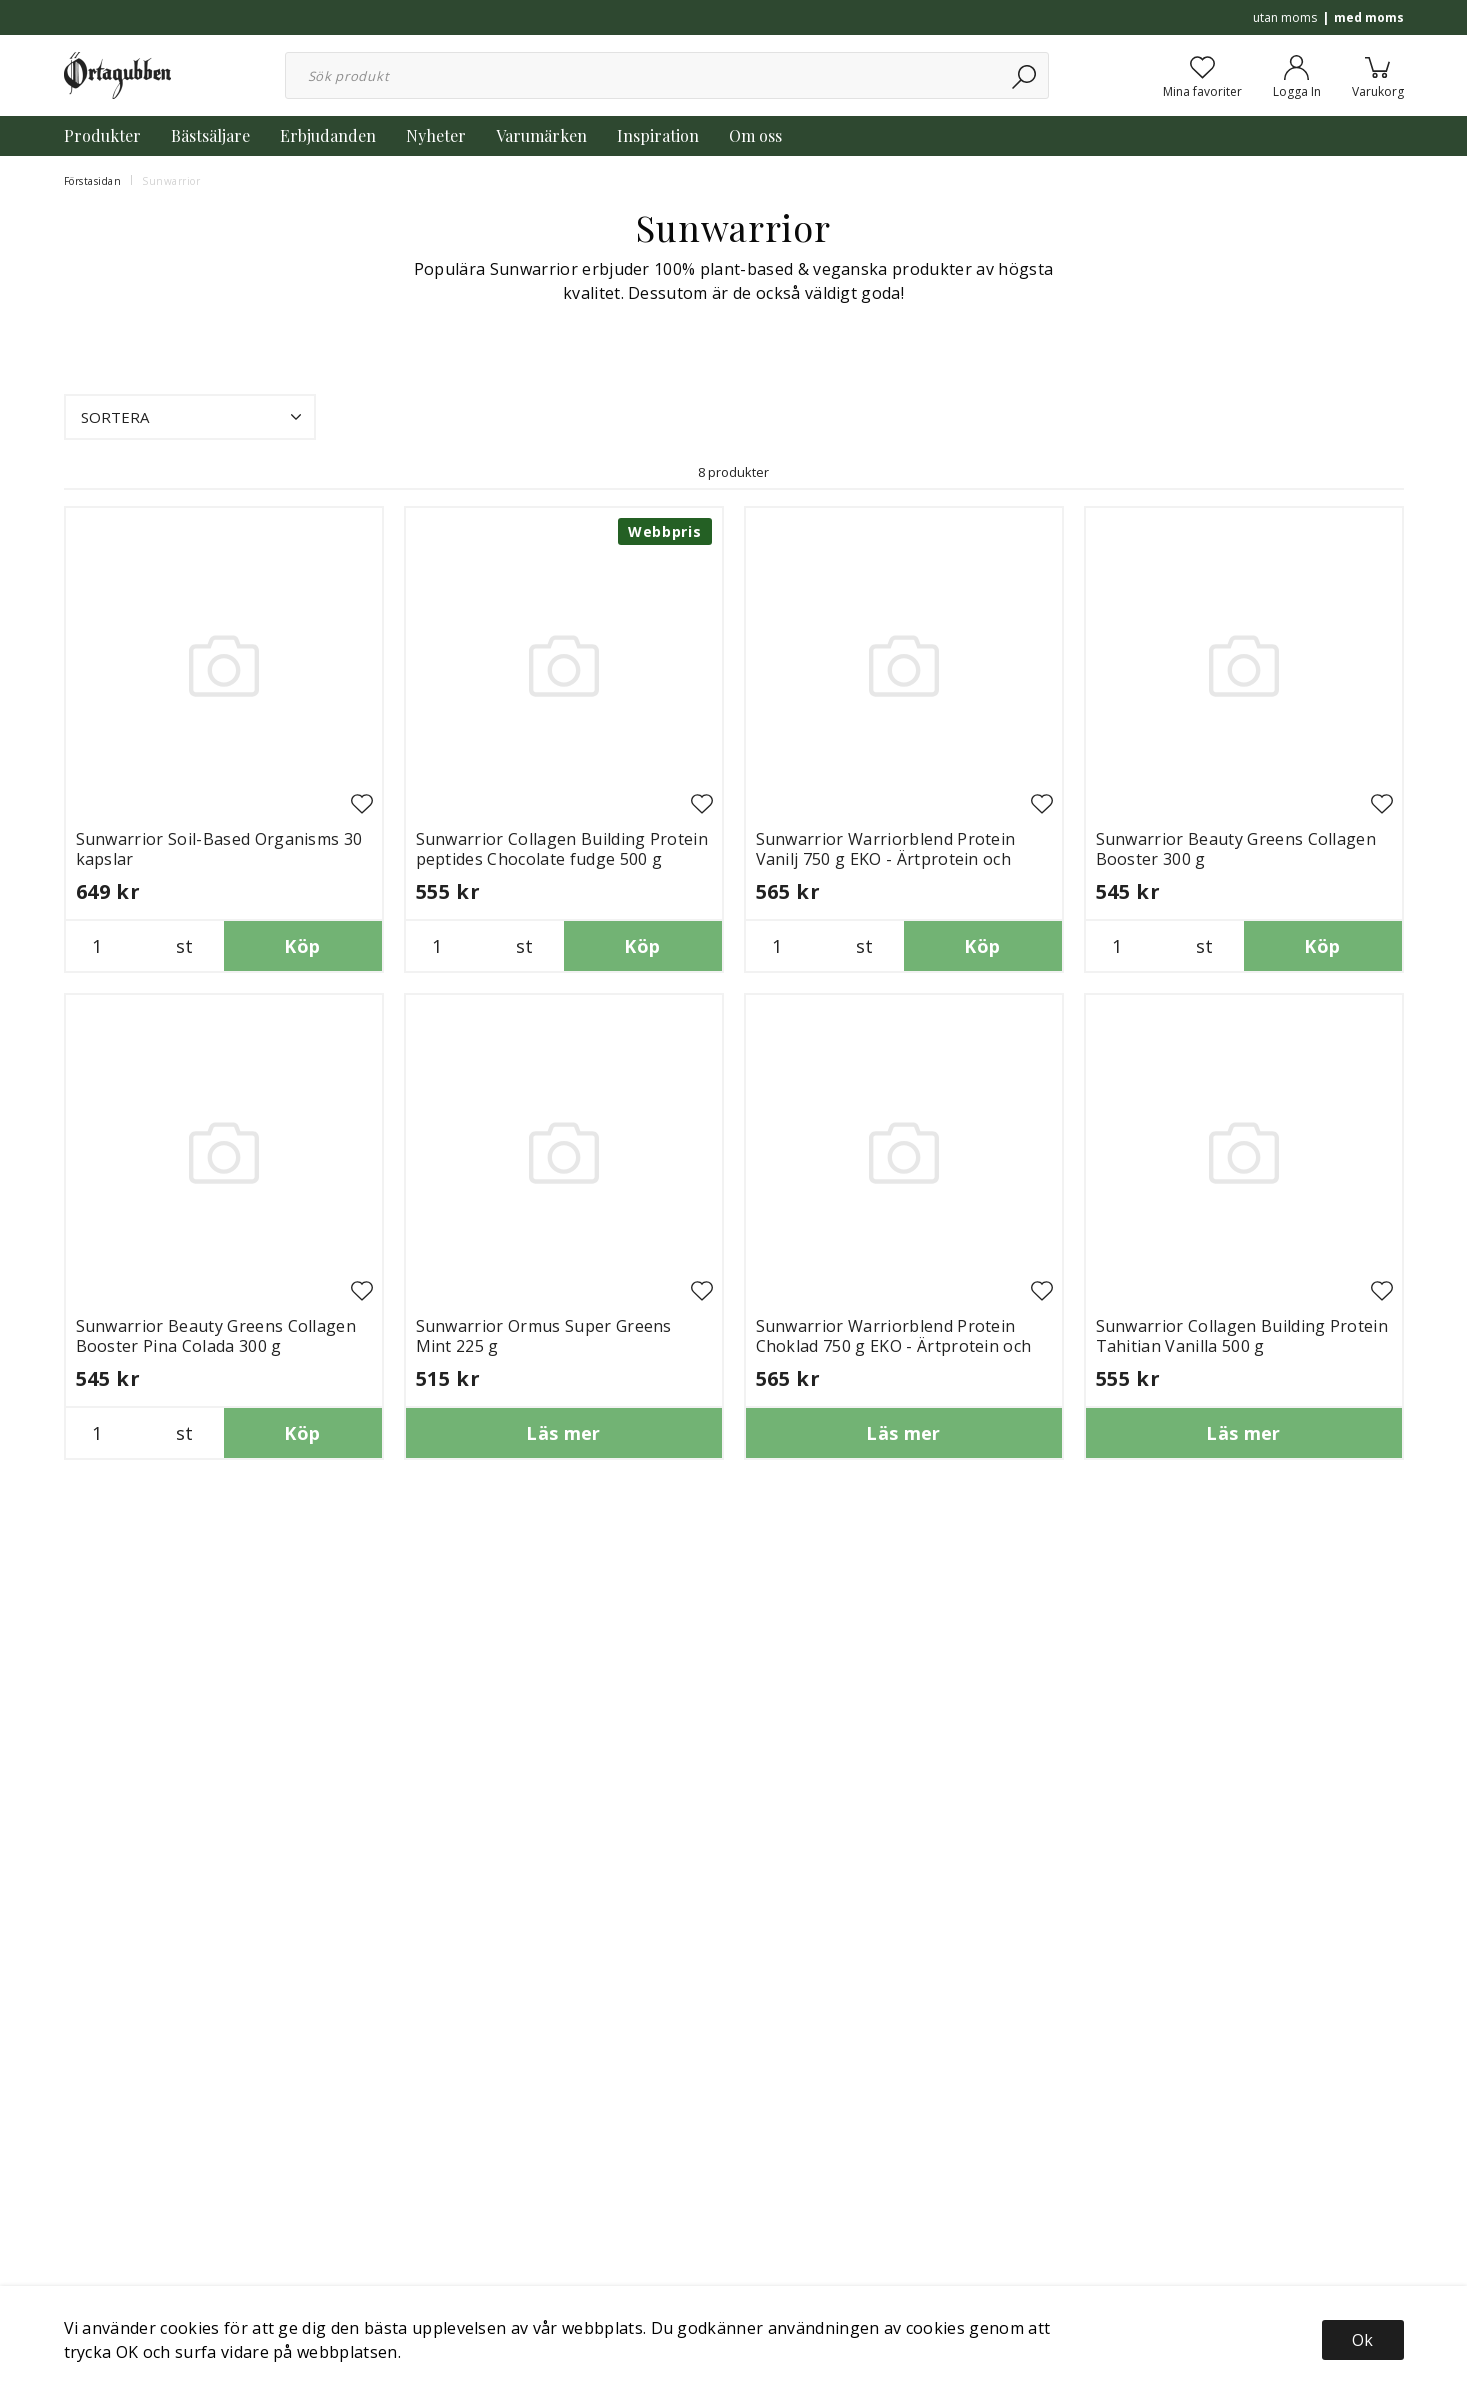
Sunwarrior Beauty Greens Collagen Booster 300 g (1236, 849)
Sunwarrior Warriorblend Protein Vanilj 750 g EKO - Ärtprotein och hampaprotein (886, 859)
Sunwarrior (171, 181)
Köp (302, 946)
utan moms (1285, 17)
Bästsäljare (210, 135)
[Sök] (1025, 75)
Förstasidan (93, 181)
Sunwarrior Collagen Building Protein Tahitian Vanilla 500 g (1242, 1336)
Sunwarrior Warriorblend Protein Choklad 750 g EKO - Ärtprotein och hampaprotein (894, 1346)
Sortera (193, 417)
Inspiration (658, 135)
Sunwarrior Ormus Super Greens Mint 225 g (544, 1336)
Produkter (102, 135)
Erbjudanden (328, 135)
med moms (1369, 17)
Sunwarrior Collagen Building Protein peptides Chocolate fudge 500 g (562, 849)
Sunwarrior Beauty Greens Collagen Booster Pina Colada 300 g (216, 1336)
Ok (1362, 2340)
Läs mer (563, 1433)
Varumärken (541, 135)
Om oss (755, 135)
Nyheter (436, 135)
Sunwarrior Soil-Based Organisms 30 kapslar (219, 849)
